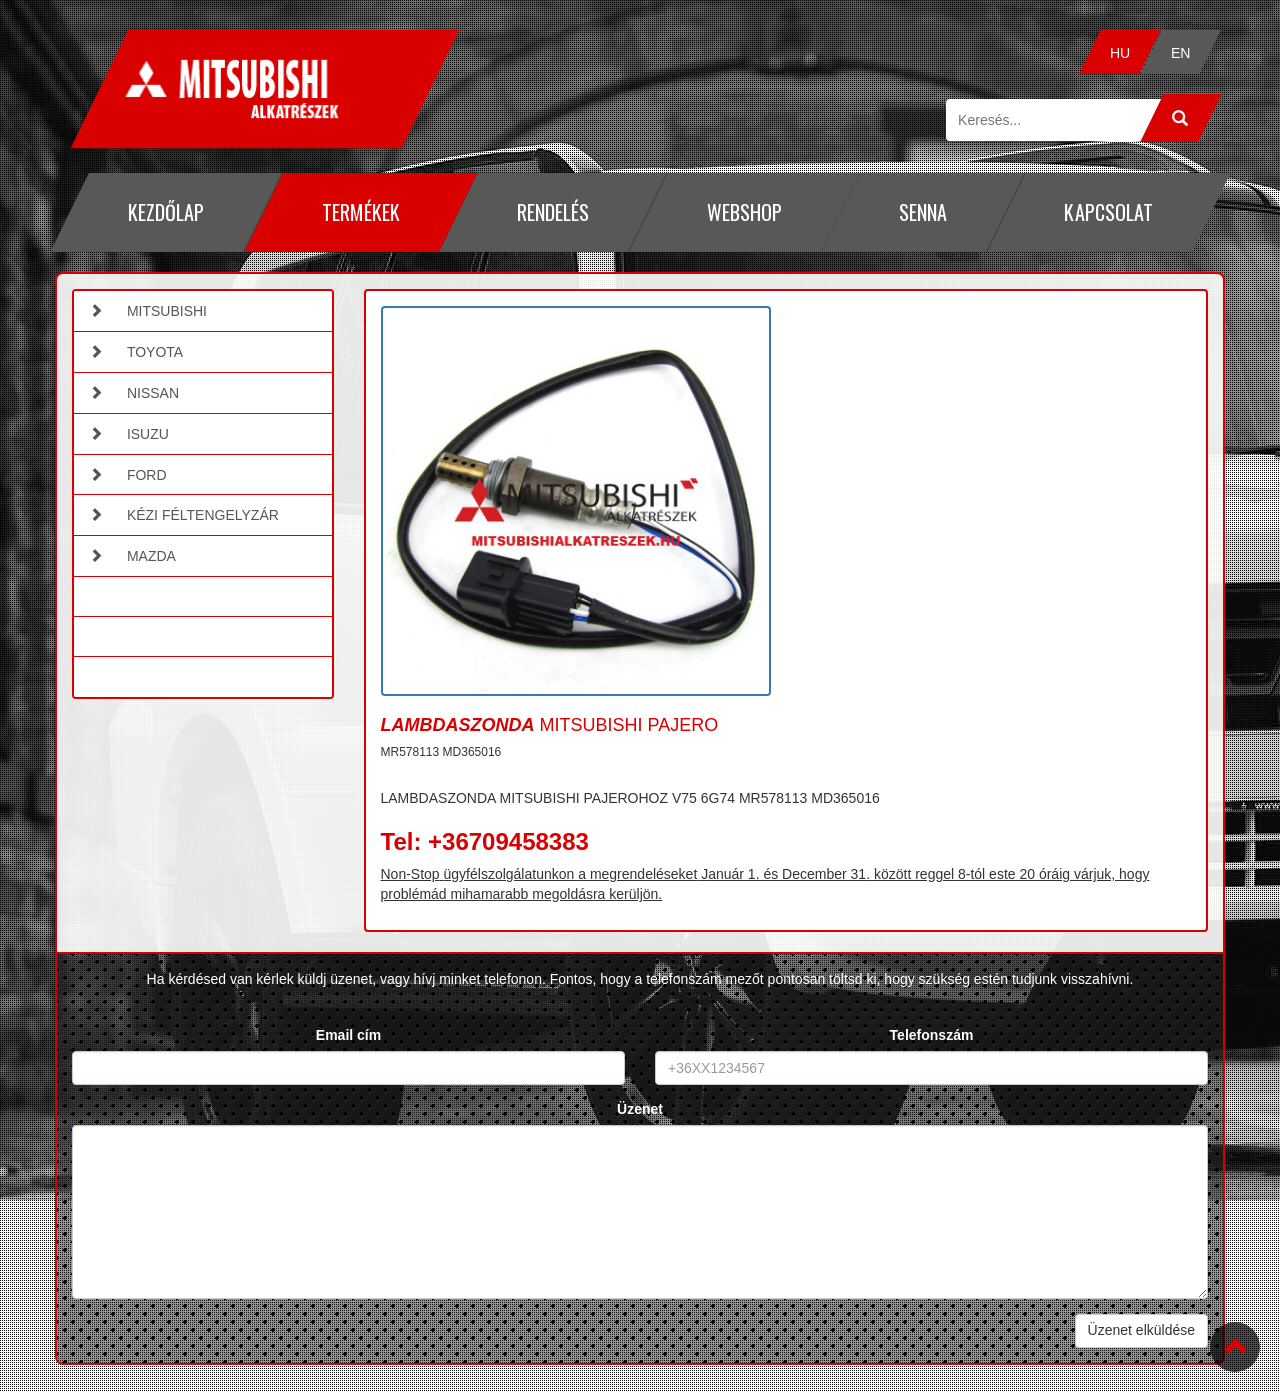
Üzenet (640, 1109)
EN (1180, 53)
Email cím (348, 1035)
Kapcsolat (1108, 212)
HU (1120, 53)
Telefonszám (932, 1035)
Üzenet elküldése (1141, 1330)
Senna (923, 212)
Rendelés (553, 212)
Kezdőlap (166, 212)
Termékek (360, 212)
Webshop (743, 212)
